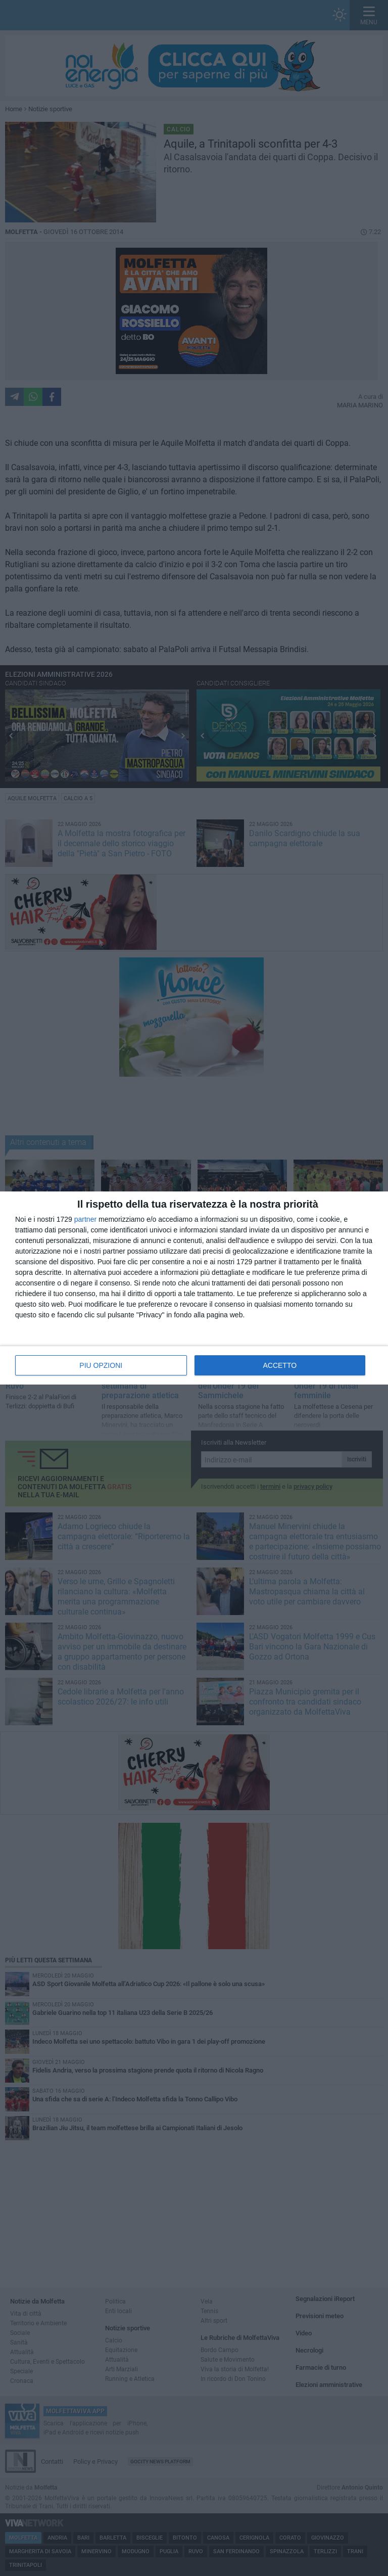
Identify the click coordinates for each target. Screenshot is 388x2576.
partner (85, 1219)
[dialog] (194, 1288)
